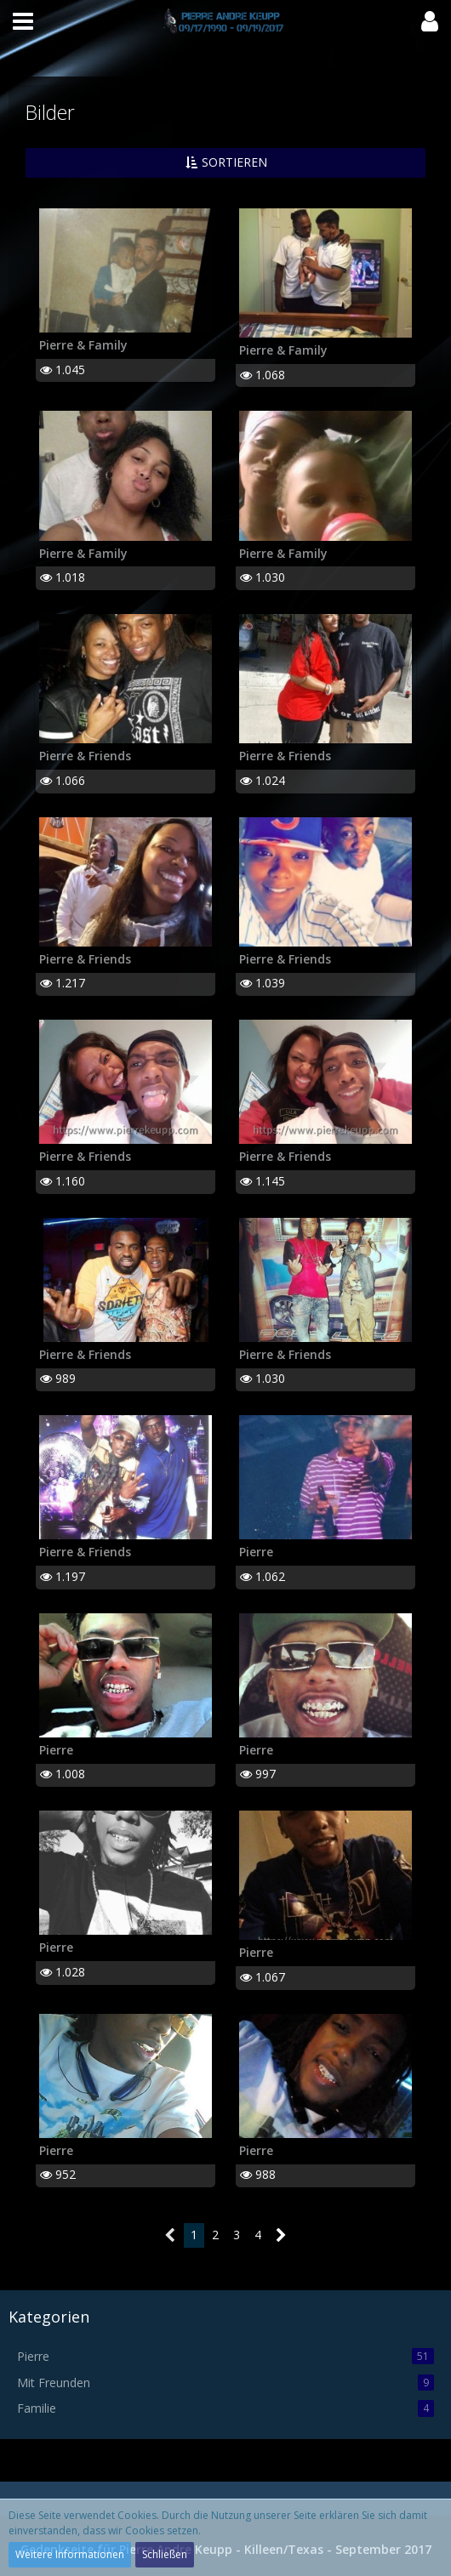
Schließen (164, 2554)
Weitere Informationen (69, 2554)
